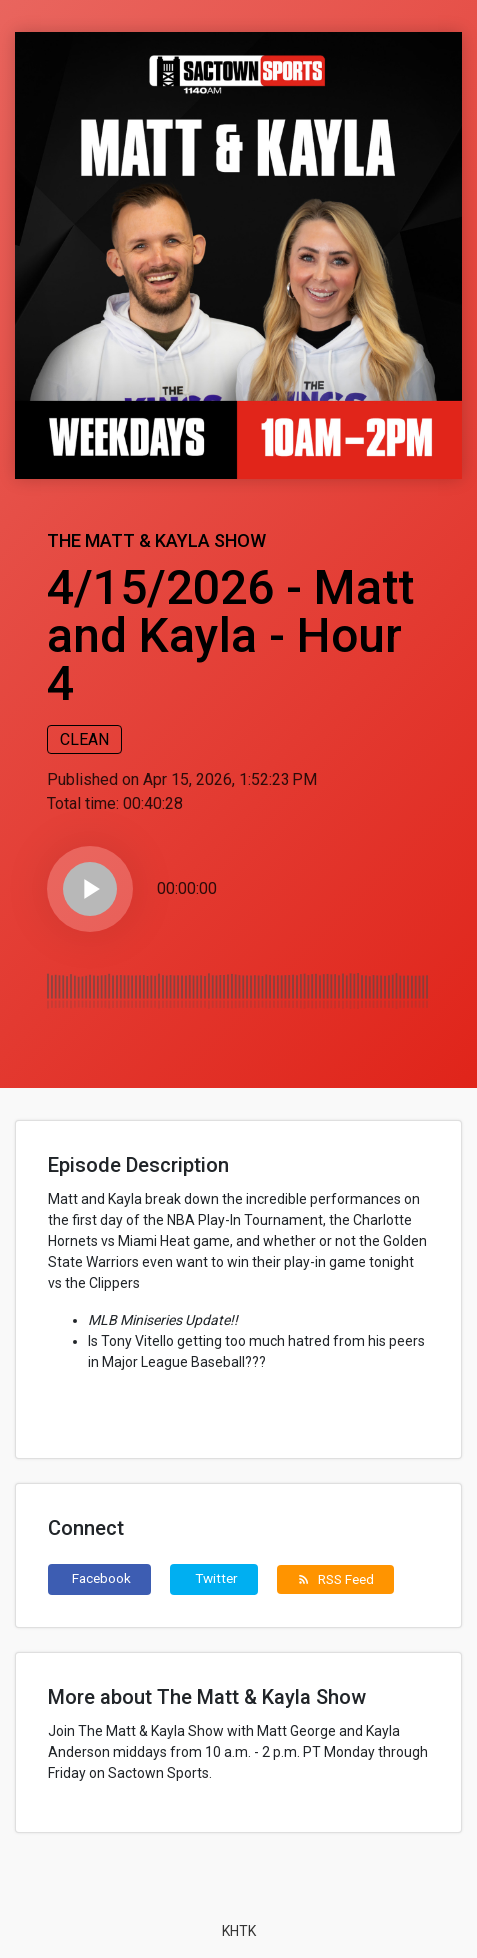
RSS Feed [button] (335, 1579)
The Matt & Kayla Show (156, 540)
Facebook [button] (101, 1578)
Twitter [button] (216, 1578)
